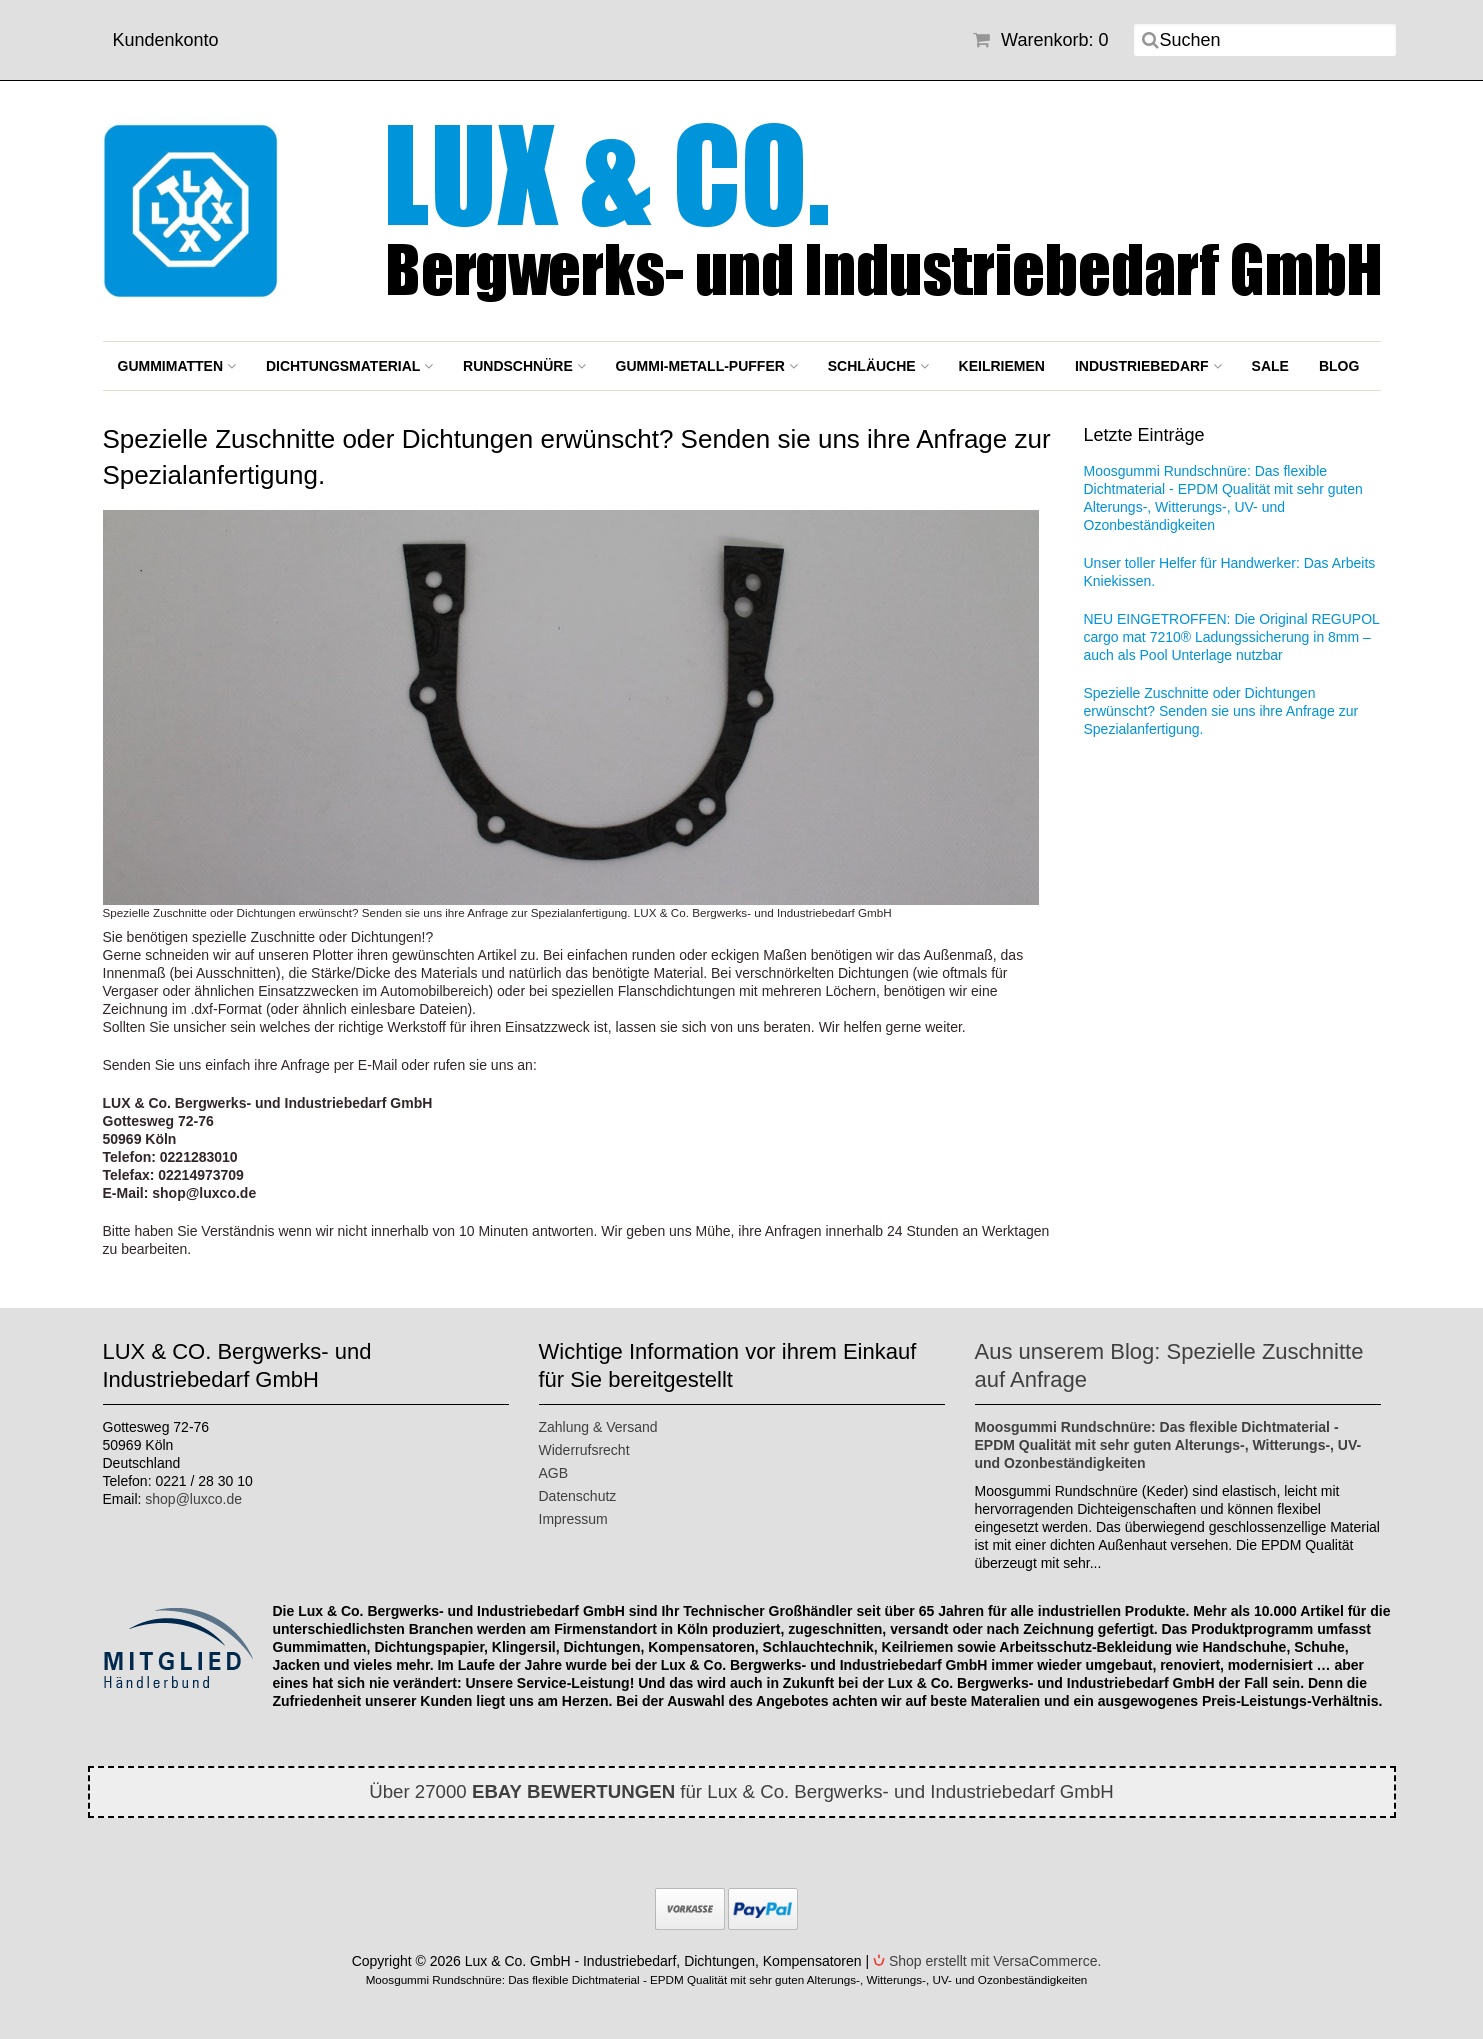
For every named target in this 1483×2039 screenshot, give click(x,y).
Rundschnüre (524, 366)
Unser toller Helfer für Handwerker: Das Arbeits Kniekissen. (1230, 572)
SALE (1270, 366)
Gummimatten (177, 366)
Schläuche (878, 366)
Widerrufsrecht (584, 1450)
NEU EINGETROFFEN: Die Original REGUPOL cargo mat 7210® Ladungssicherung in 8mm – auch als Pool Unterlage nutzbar (1232, 637)
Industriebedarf (1148, 366)
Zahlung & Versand (598, 1427)
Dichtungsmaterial (349, 366)
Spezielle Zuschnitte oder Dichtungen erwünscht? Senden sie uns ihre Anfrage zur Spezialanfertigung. (1221, 711)
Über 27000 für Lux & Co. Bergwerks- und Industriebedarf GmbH (741, 1791)
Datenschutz (578, 1496)
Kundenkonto (166, 40)
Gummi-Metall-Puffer (707, 366)
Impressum (573, 1519)
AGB (554, 1473)
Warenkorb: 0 (1040, 40)
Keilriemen (1002, 366)
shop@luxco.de (193, 1499)
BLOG (1339, 366)
